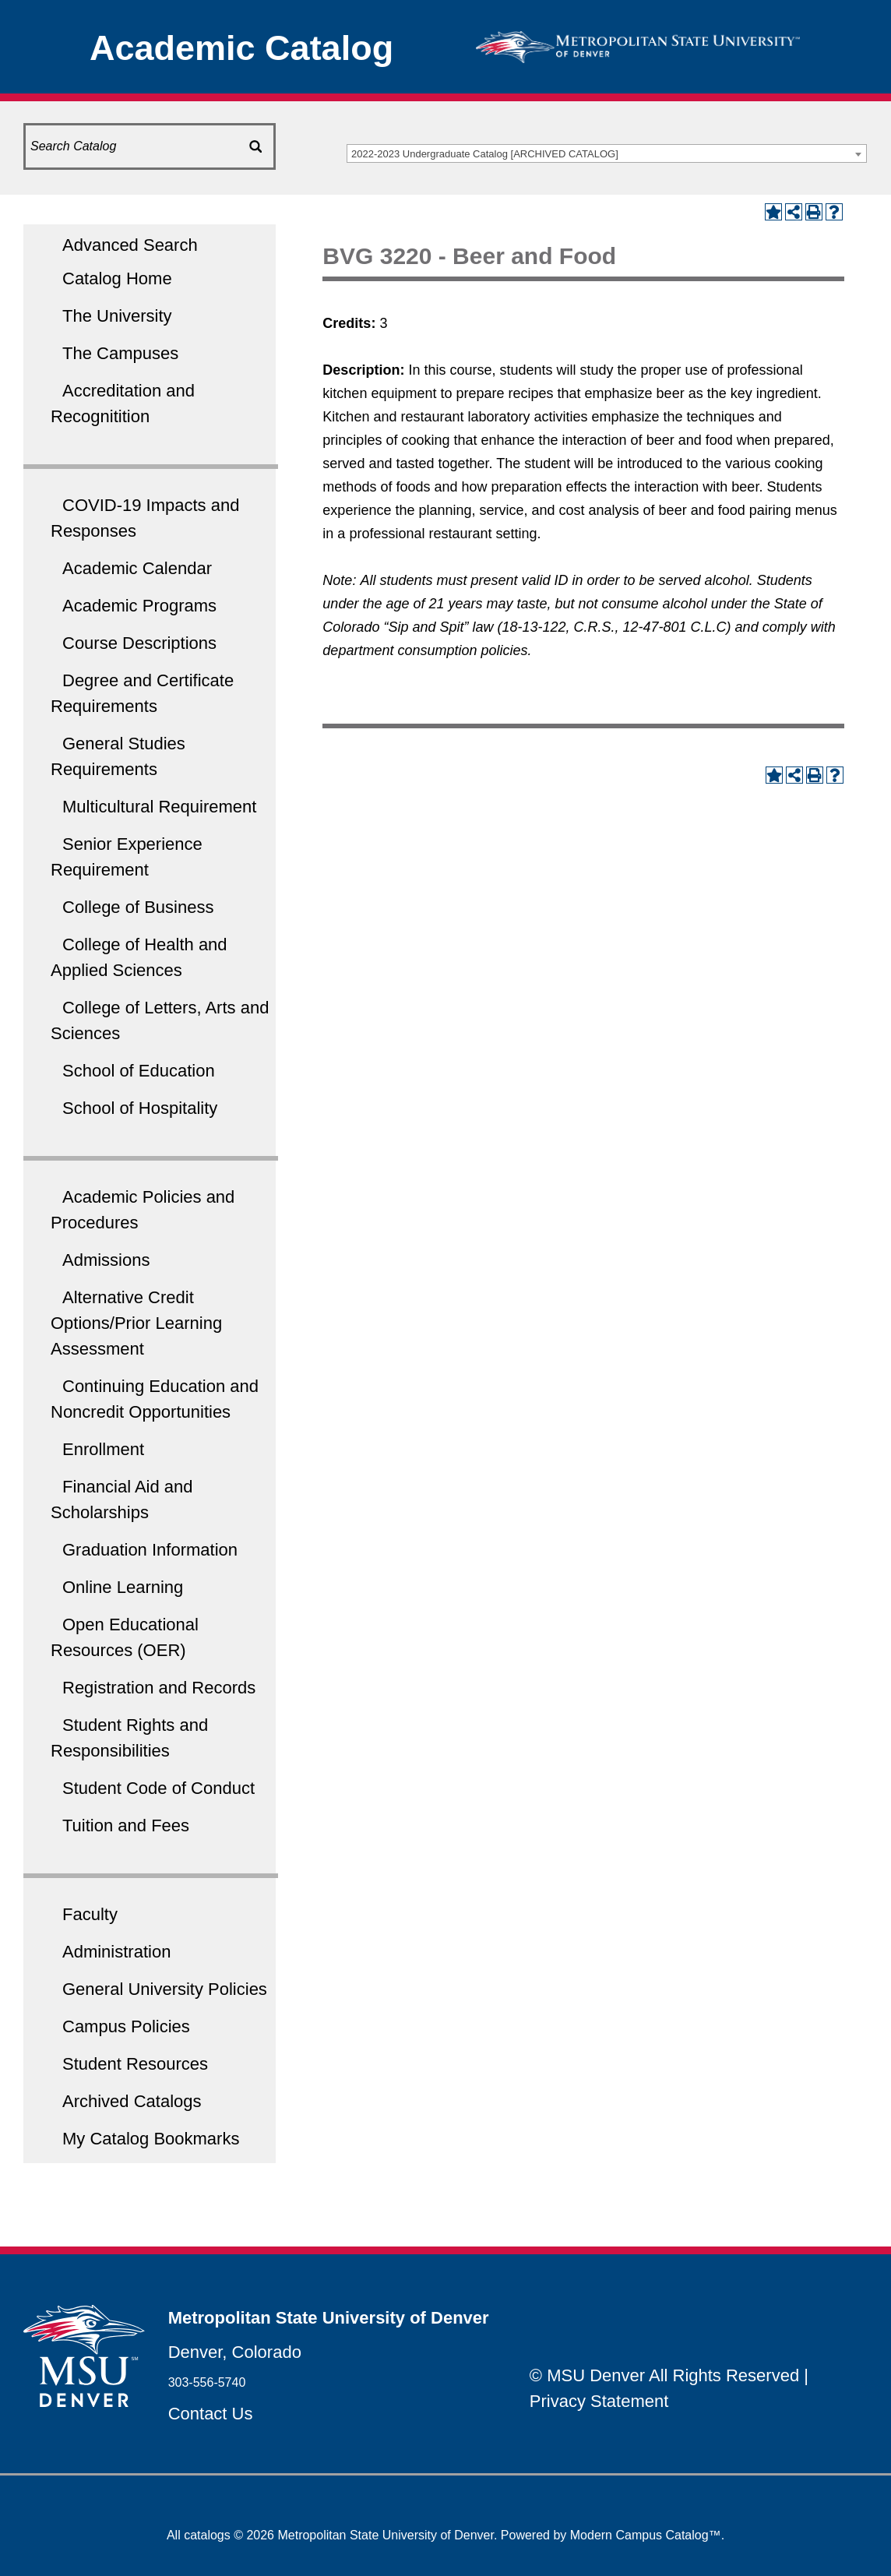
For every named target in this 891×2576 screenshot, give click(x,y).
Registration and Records (158, 1687)
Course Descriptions (139, 643)
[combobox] (607, 153)
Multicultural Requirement (159, 806)
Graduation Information (150, 1549)
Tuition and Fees (125, 1825)
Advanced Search (130, 245)
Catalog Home (117, 278)
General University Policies (164, 1989)
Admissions (106, 1260)
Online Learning (122, 1587)
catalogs (207, 2535)
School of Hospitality (139, 1108)
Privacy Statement (599, 2401)
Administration (116, 1951)
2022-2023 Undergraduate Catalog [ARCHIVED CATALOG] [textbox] (484, 154)
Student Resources (135, 2064)
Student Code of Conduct (158, 1788)
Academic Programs (139, 605)
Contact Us (210, 2413)
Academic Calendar (137, 568)
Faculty (90, 1914)
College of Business (137, 907)
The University (117, 316)
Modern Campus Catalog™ (645, 2535)
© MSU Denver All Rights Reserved (664, 2375)
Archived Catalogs (132, 2101)
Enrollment (103, 1449)
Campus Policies (126, 2026)
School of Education (138, 1070)
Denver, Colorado (234, 2352)
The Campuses (120, 353)
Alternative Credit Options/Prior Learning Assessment (136, 1323)
